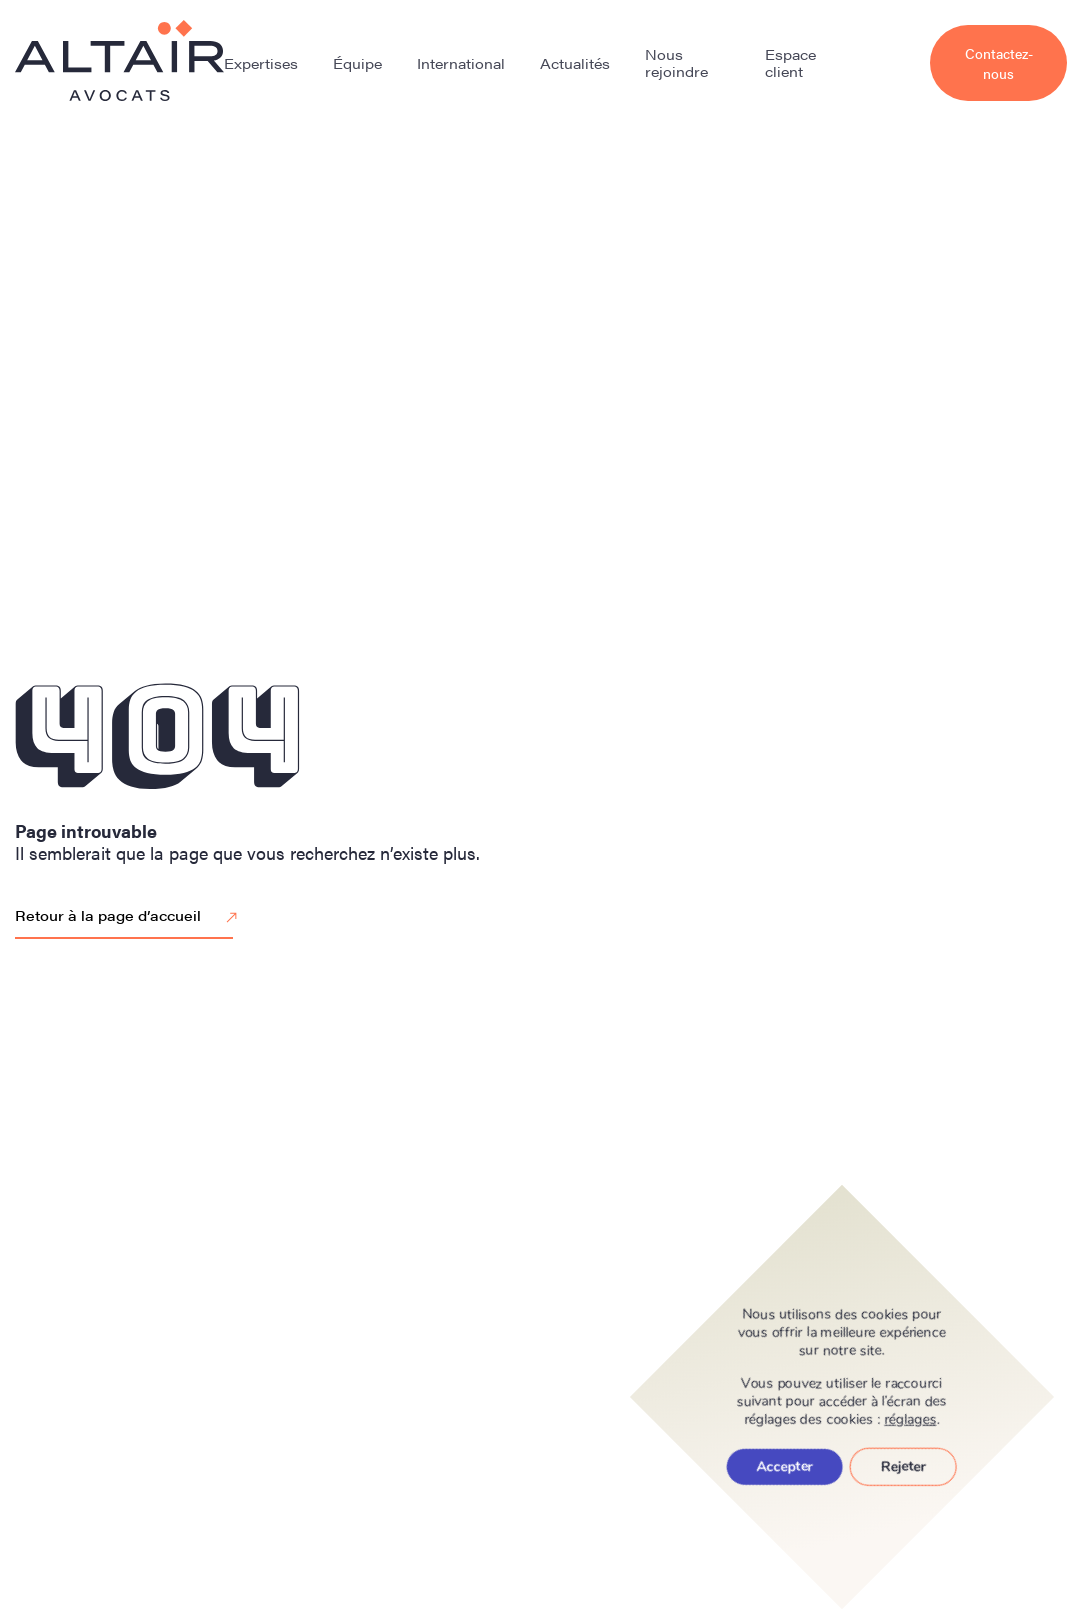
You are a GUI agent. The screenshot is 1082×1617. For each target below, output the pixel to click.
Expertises (261, 63)
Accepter (785, 1466)
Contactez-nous (999, 63)
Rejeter (903, 1466)
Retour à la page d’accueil (129, 917)
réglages (911, 1420)
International (461, 63)
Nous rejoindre (676, 62)
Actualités (575, 63)
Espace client (790, 62)
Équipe (357, 63)
